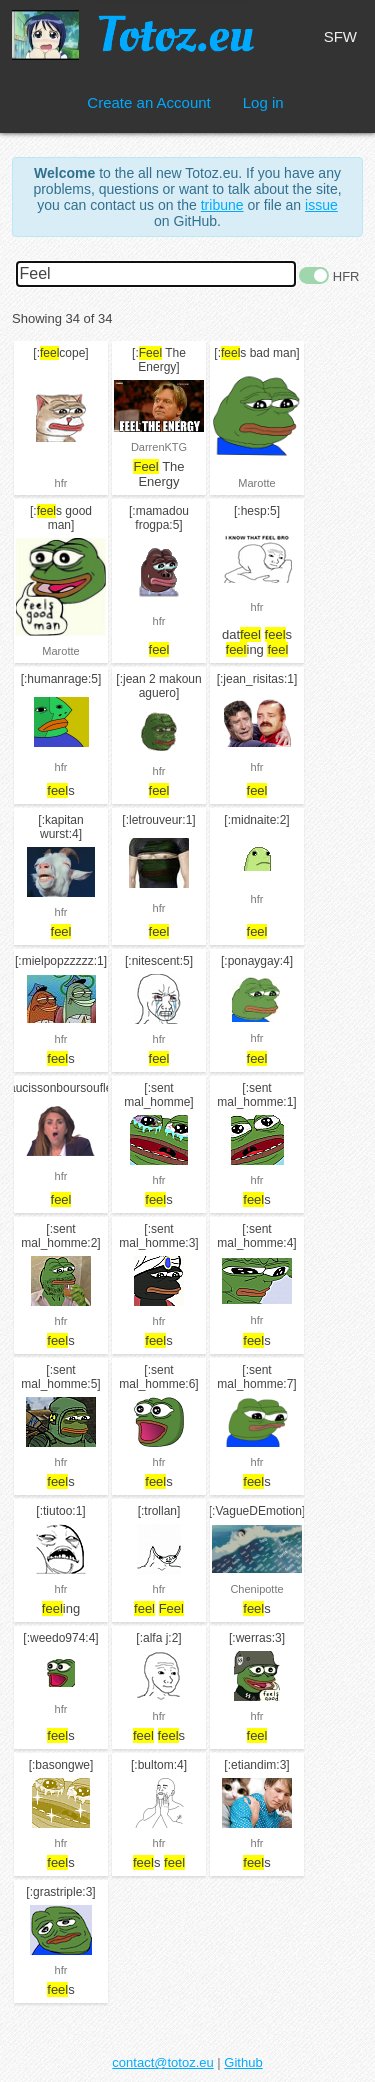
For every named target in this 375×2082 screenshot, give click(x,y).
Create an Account (148, 102)
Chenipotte (256, 1589)
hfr (61, 483)
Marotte (256, 483)
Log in (263, 102)
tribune (222, 205)
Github (243, 2062)
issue (321, 205)
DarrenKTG (159, 447)
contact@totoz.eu (162, 2062)
